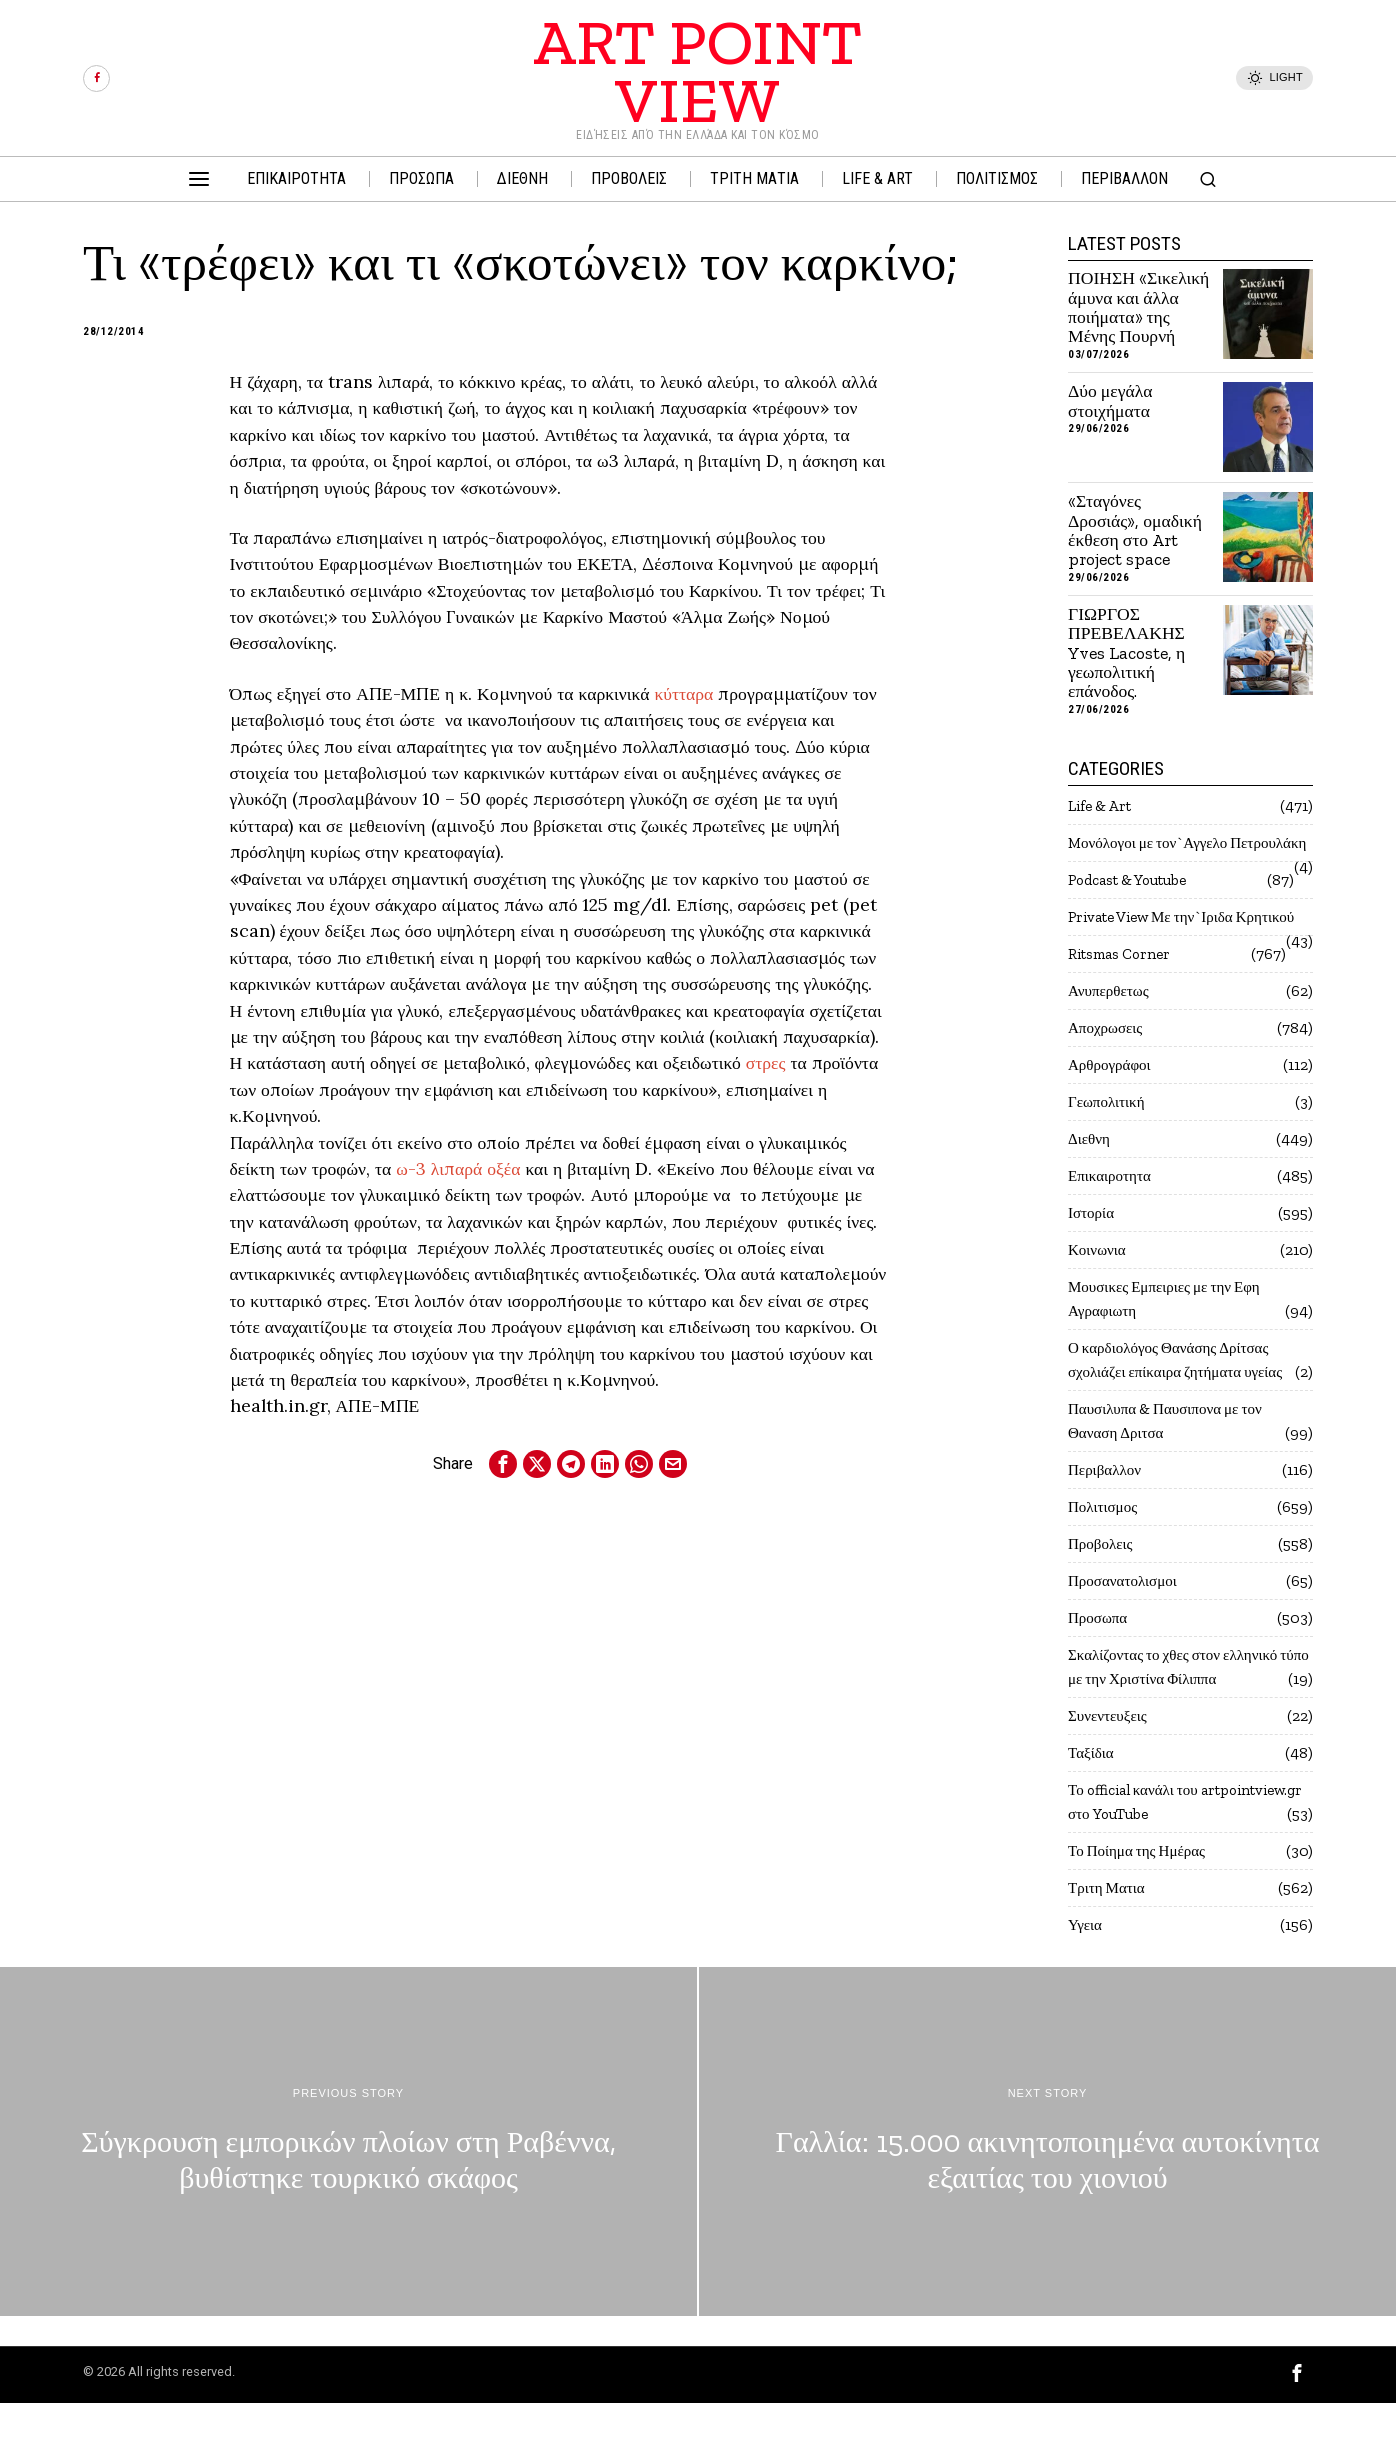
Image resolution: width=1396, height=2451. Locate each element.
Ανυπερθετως (1111, 1038)
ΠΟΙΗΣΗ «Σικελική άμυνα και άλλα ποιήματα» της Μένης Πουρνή (1138, 307)
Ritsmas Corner (1123, 1001)
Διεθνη (1090, 1186)
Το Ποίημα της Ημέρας (1142, 1898)
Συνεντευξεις (1110, 1763)
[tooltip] (96, 78)
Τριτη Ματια (1109, 1935)
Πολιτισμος (1105, 1554)
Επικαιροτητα (1112, 1223)
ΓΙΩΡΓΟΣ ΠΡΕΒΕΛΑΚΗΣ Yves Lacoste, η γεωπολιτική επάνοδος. (1126, 653)
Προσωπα (1099, 1665)
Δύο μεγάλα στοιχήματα (1110, 401)
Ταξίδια (1092, 1800)
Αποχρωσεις (1107, 1075)
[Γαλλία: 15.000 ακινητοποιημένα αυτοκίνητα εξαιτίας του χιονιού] (1047, 2189)
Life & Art (1103, 805)
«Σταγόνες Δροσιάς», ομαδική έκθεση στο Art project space (1135, 530)
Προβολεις (1102, 1591)
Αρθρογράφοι (1112, 1112)
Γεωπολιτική (1109, 1149)
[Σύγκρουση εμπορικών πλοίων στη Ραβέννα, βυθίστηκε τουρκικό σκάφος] (348, 2189)
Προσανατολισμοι (1126, 1628)
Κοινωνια (1099, 1297)
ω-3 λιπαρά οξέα (458, 1168)
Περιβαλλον (1107, 1517)
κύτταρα (683, 693)
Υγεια (1086, 1972)
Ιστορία (1092, 1260)
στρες (766, 1062)
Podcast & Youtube (1136, 903)
